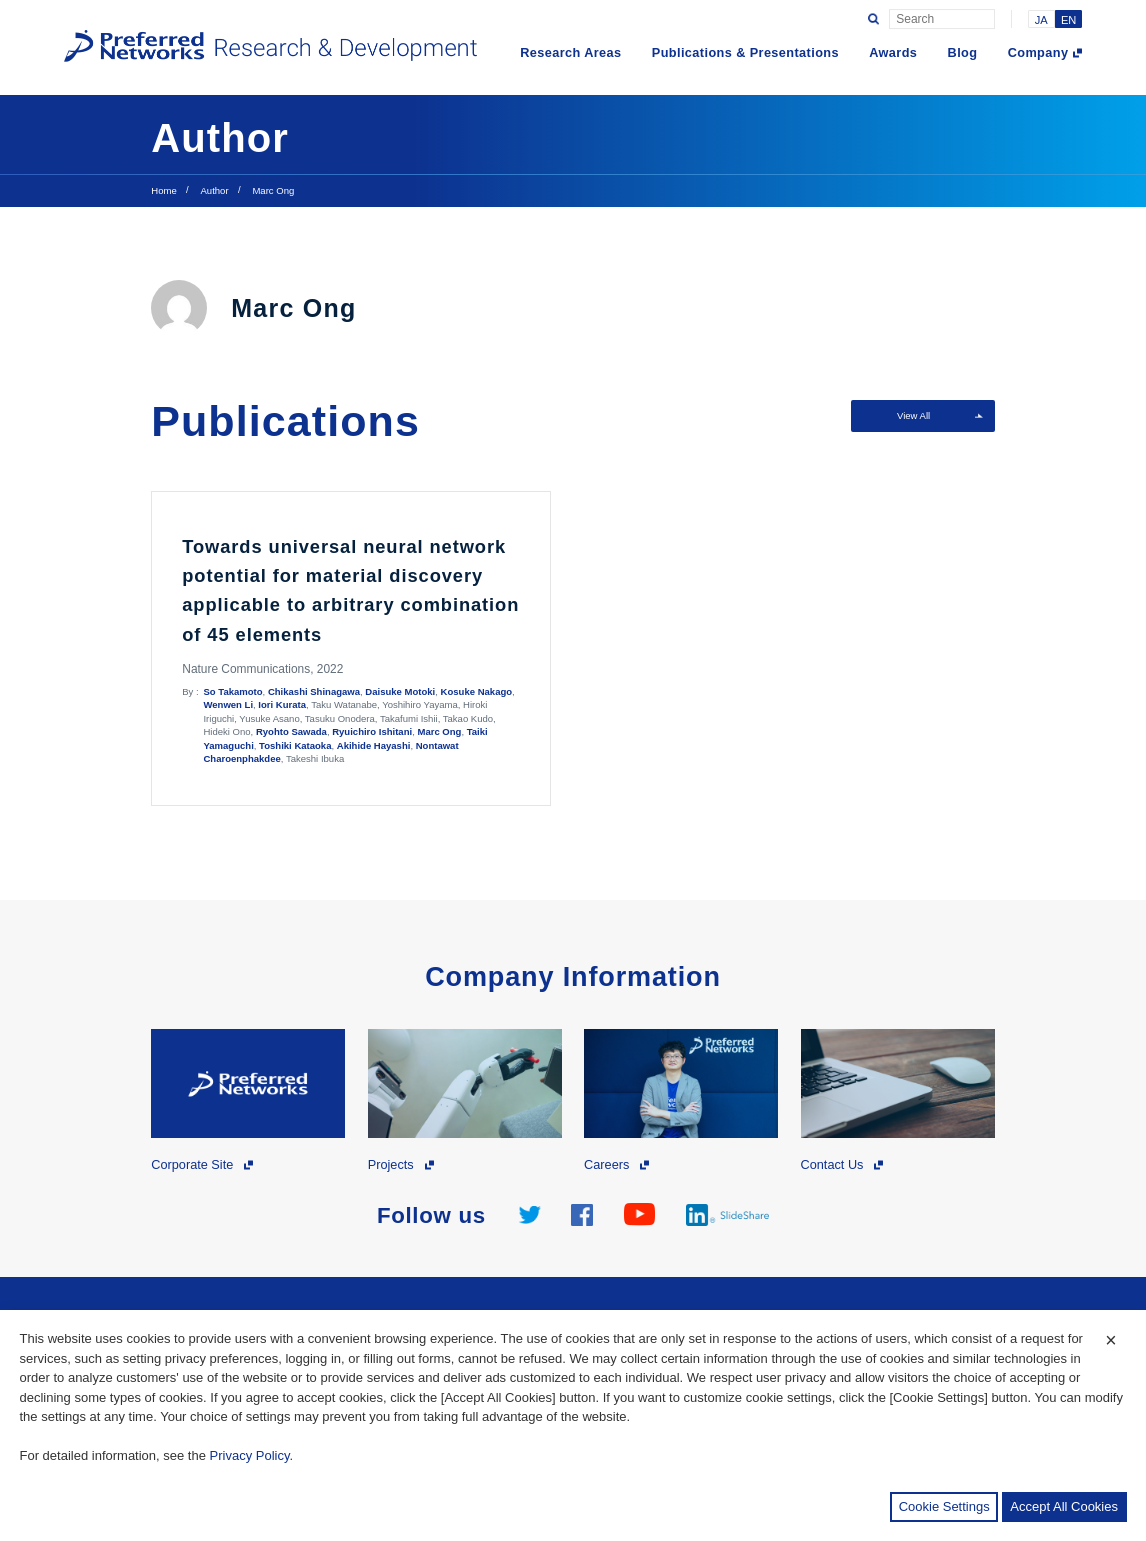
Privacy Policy (250, 1455)
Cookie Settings (944, 1506)
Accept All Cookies (1064, 1506)
